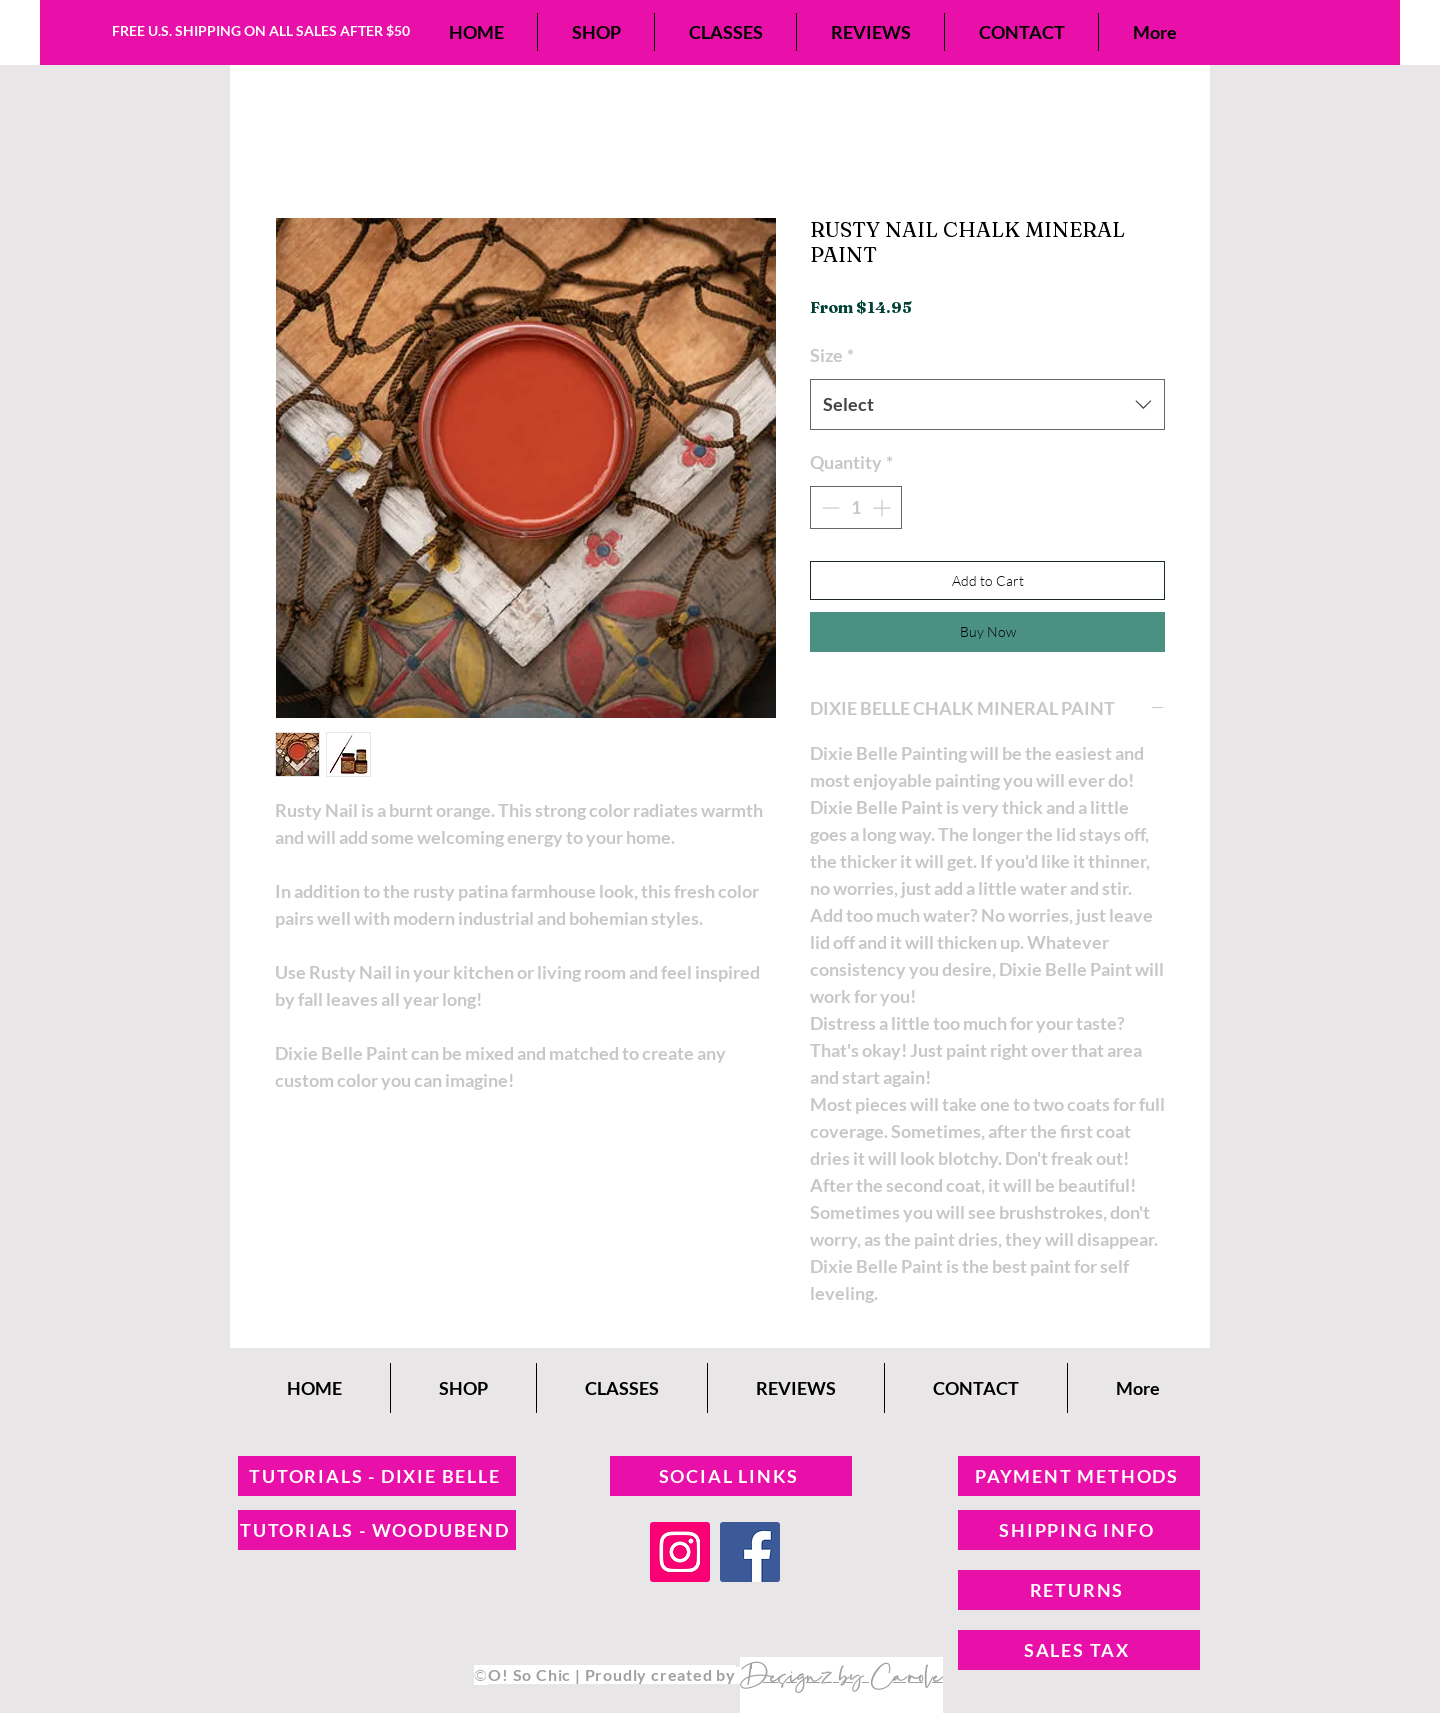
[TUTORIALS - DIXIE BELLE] (377, 1476)
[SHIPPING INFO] (1079, 1530)
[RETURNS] (1079, 1590)
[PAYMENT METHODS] (1079, 1476)
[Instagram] (680, 1552)
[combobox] (987, 404)
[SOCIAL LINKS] (731, 1476)
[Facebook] (750, 1552)
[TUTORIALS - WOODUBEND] (377, 1530)
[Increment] (883, 507)
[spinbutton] (856, 507)
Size (832, 355)
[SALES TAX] (1079, 1650)
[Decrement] (828, 507)
